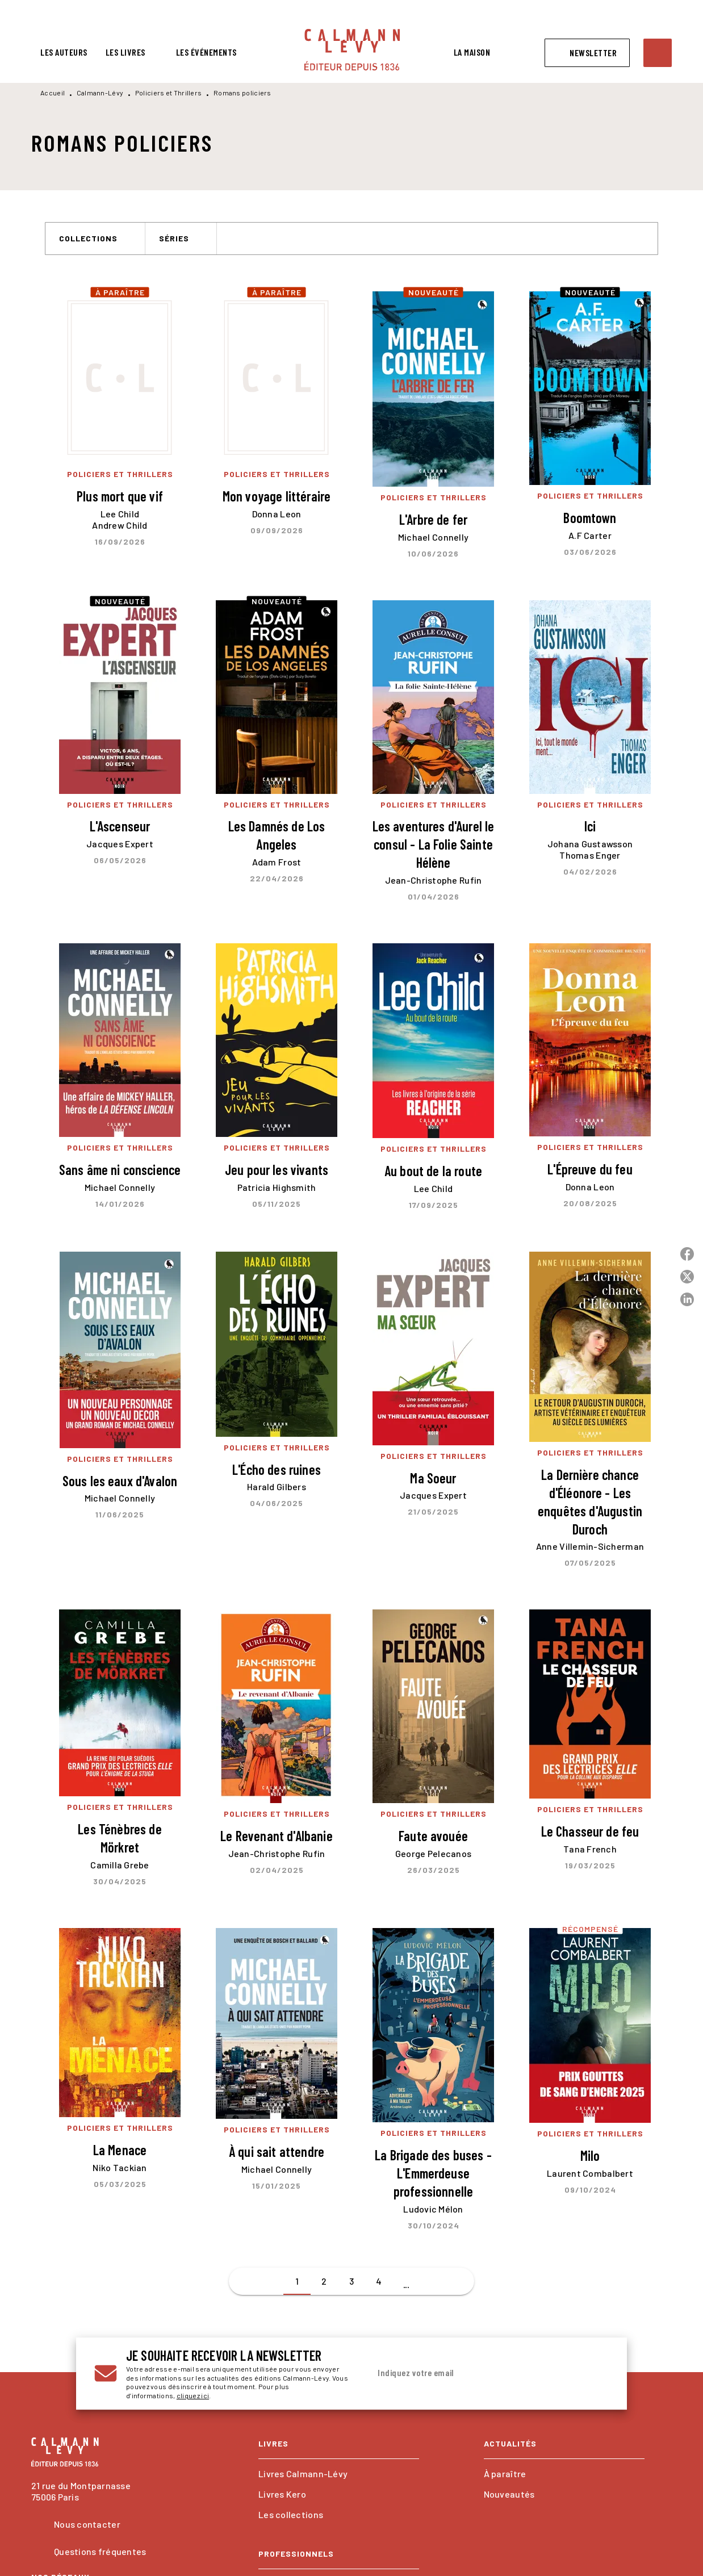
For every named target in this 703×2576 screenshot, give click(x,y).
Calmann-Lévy (100, 93)
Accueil (52, 93)
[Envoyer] (595, 2373)
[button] (587, 53)
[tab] (64, 52)
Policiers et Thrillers (168, 93)
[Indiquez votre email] (475, 2373)
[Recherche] (657, 53)
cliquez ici (193, 2396)
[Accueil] (352, 50)
